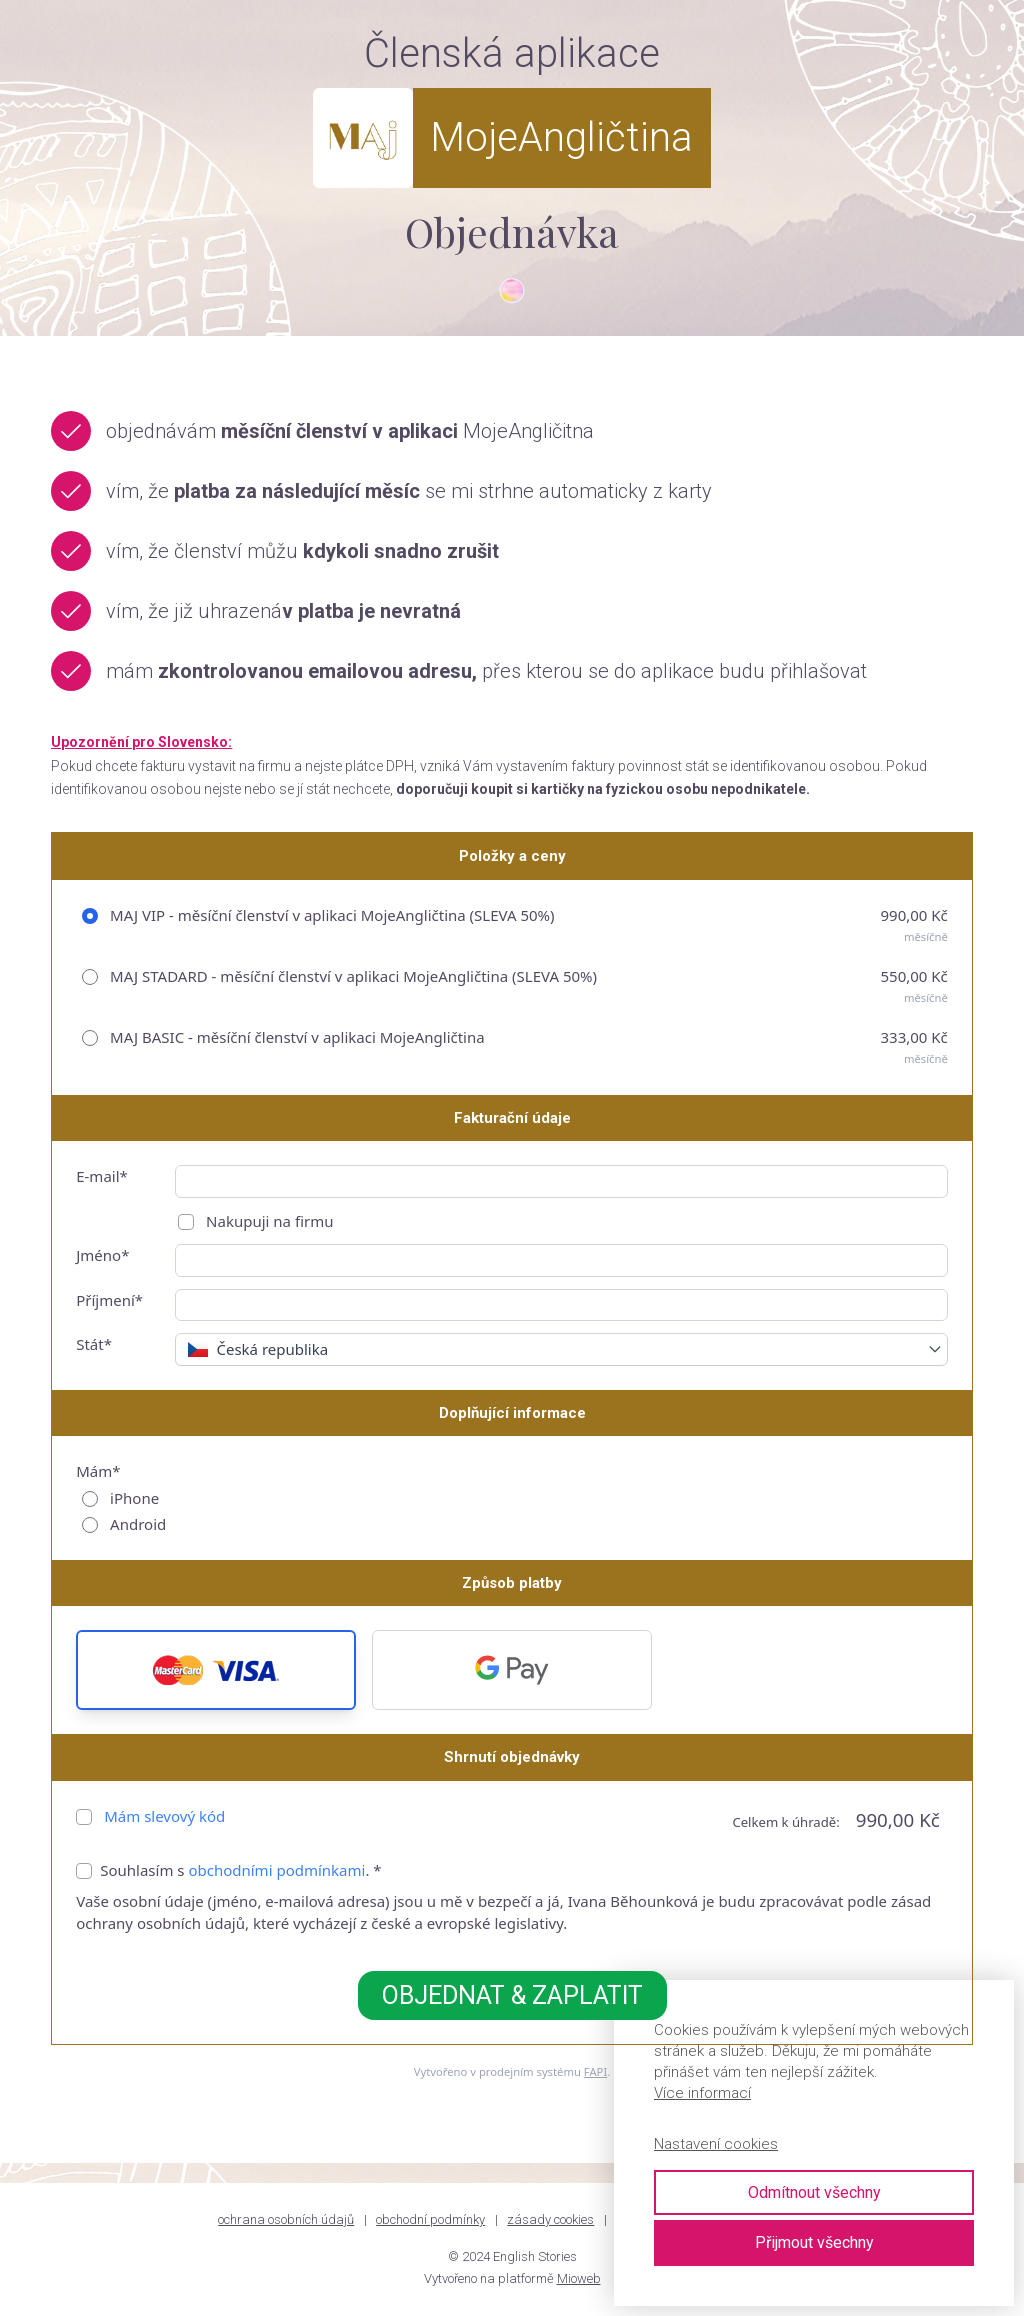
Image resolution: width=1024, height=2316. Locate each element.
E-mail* (102, 1176)
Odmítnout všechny (814, 2192)
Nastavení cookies (716, 2144)
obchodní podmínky (430, 2219)
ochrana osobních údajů (286, 2219)
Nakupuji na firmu (267, 1221)
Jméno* (102, 1255)
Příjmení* (109, 1300)
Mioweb (579, 2278)
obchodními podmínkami (276, 1870)
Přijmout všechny (814, 2242)
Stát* (94, 1344)
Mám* (98, 1471)
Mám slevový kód (164, 1816)
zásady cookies (550, 2219)
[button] (216, 1670)
